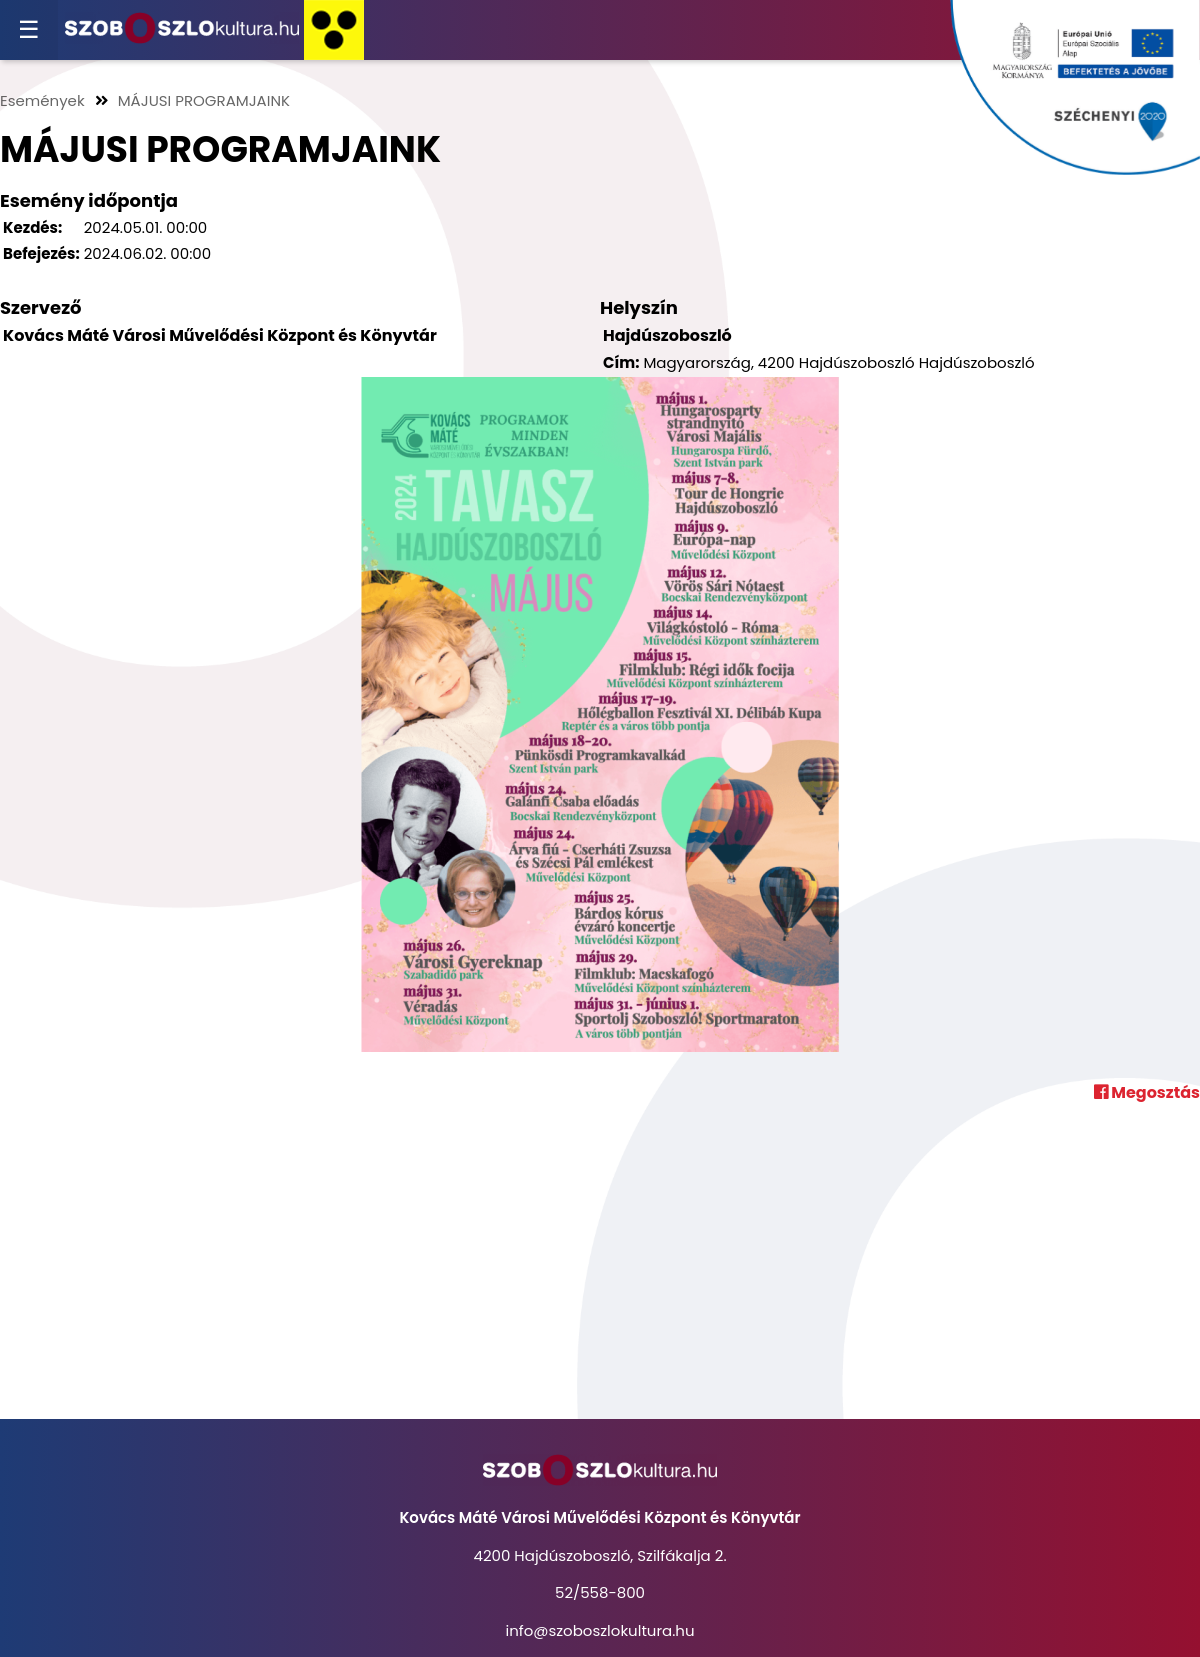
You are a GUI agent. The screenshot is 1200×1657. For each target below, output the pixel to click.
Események (42, 100)
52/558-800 (600, 1592)
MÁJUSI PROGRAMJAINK (204, 100)
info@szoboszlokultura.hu (599, 1630)
